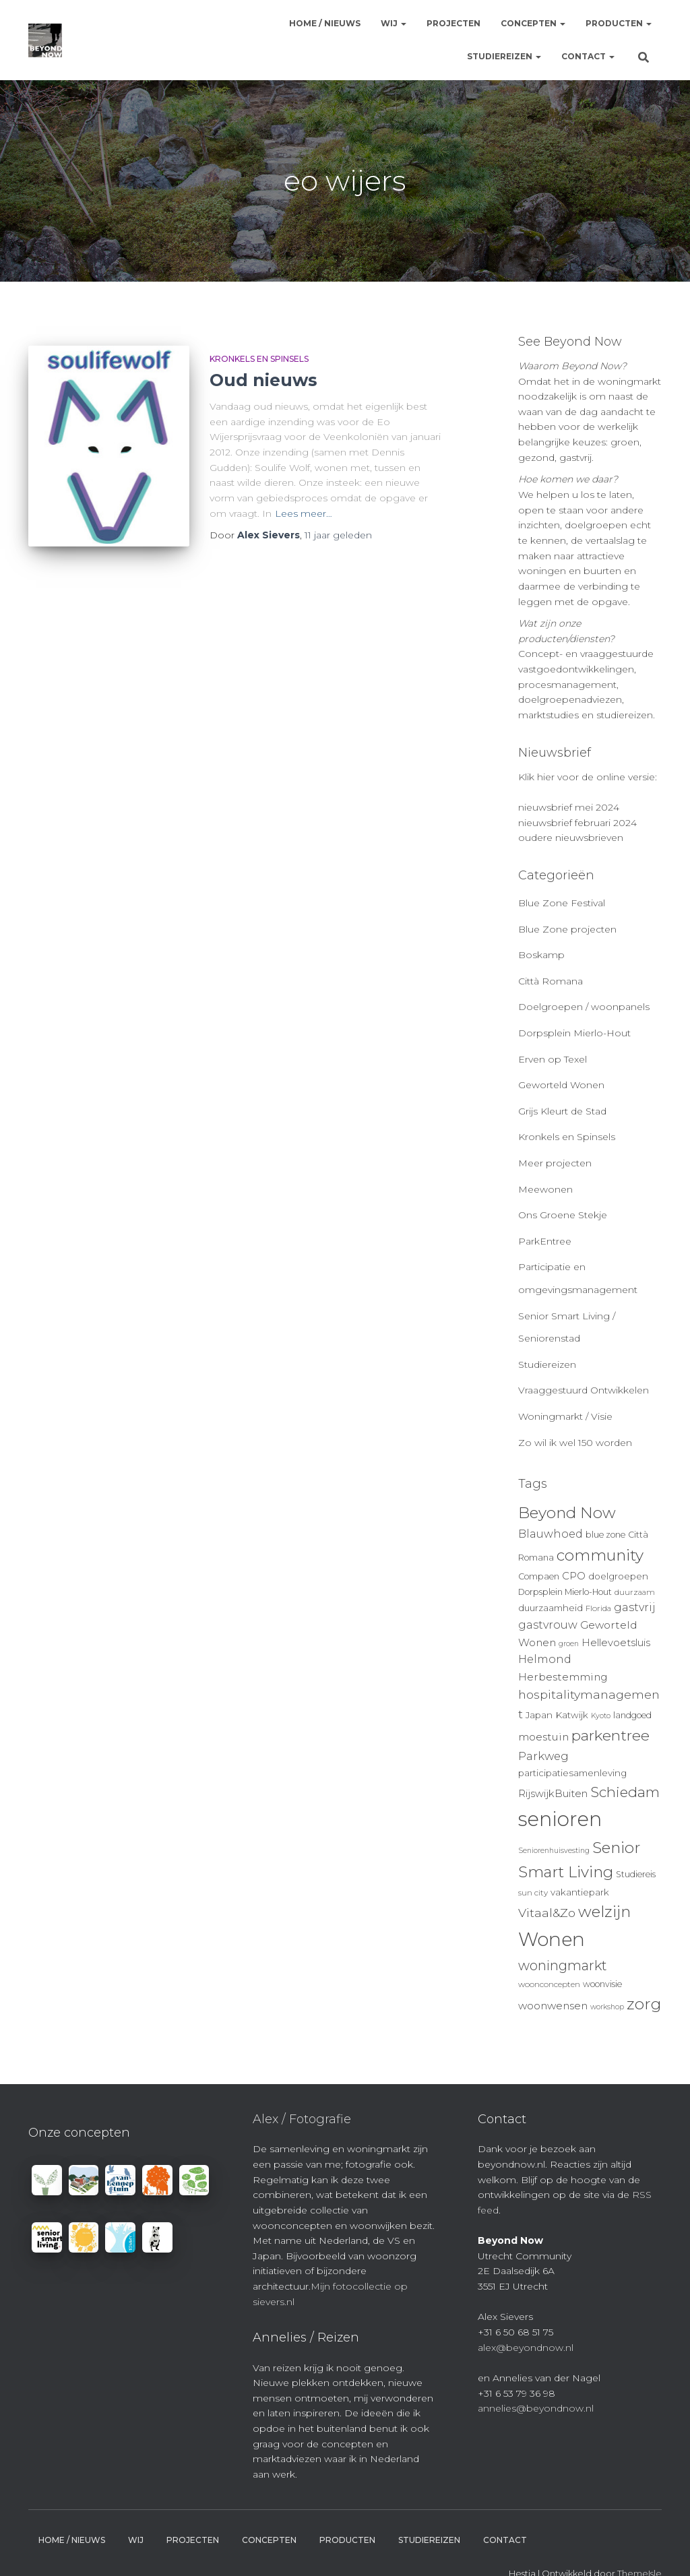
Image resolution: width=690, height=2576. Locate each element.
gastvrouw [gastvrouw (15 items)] (547, 1625)
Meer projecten (555, 1163)
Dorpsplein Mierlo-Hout (574, 1033)
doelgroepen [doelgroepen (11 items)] (618, 1576)
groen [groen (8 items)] (569, 1643)
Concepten (533, 23)
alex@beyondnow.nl (525, 2348)
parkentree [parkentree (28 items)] (610, 1735)
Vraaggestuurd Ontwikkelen (583, 1390)
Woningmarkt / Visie (565, 1416)
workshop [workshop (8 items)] (607, 2007)
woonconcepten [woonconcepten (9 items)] (549, 1984)
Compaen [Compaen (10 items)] (538, 1576)
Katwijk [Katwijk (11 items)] (571, 1714)
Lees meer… (303, 513)
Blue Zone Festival (561, 903)
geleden (338, 535)
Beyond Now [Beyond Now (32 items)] (567, 1512)
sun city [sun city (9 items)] (533, 1892)
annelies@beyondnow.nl (536, 2408)
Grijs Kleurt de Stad (562, 1111)
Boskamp (541, 955)
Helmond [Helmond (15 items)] (544, 1659)
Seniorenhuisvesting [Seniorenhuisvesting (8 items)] (554, 1850)
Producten (619, 23)
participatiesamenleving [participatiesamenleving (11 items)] (572, 1772)
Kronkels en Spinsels (259, 359)
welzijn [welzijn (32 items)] (604, 1911)
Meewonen (545, 1189)
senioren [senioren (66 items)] (560, 1819)
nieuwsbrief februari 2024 (577, 823)
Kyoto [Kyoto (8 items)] (600, 1715)
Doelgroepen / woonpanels (584, 1007)
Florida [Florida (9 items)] (598, 1608)
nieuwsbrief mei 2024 (568, 807)
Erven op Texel (552, 1059)
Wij (393, 23)
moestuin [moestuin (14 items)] (543, 1736)
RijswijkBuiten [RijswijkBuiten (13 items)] (553, 1794)
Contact (588, 56)
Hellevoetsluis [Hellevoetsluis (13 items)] (616, 1643)
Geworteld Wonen (561, 1085)
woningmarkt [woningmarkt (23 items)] (562, 1965)
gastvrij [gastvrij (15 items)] (635, 1607)
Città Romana (550, 981)
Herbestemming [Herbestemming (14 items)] (563, 1676)
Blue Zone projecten (567, 929)
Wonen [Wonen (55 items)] (551, 1939)
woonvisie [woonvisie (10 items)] (602, 1984)
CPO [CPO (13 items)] (574, 1576)
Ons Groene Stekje (562, 1215)
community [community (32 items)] (600, 1555)
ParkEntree (544, 1241)
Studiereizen (504, 56)
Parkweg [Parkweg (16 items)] (543, 1756)
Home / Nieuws (324, 23)
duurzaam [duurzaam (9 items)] (635, 1592)
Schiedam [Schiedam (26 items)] (625, 1792)
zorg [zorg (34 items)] (644, 2003)
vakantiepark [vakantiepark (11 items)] (580, 1892)
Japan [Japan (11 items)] (539, 1714)
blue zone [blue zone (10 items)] (605, 1535)
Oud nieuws (263, 380)
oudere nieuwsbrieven (570, 837)
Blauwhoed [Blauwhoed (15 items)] (550, 1534)
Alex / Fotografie (302, 2119)
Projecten (453, 23)
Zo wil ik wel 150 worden (575, 1443)
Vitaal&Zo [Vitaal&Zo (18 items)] (546, 1913)
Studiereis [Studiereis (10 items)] (636, 1874)
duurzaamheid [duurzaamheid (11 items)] (550, 1607)
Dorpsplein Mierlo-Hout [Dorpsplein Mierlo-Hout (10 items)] (565, 1592)
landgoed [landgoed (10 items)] (632, 1715)
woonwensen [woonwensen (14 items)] (553, 2005)
